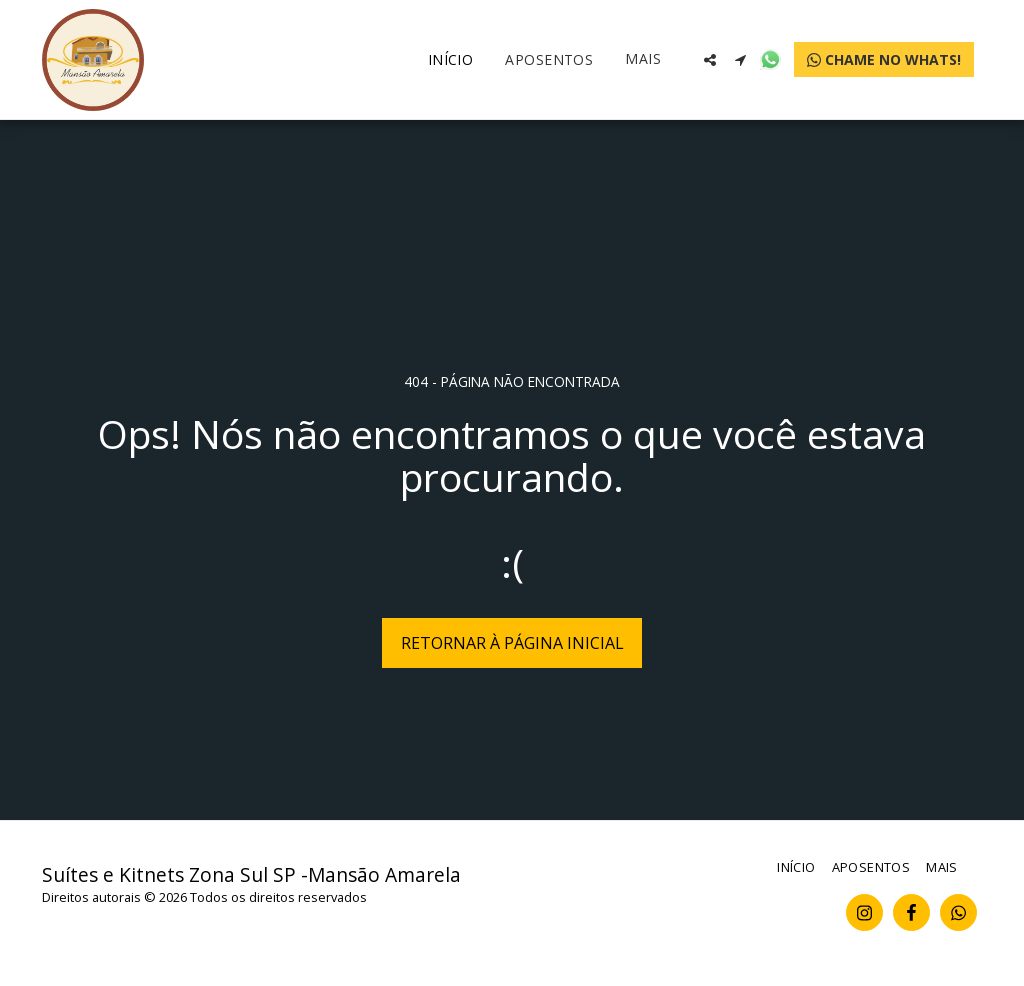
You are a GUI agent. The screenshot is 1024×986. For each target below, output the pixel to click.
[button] (710, 60)
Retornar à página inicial (512, 643)
